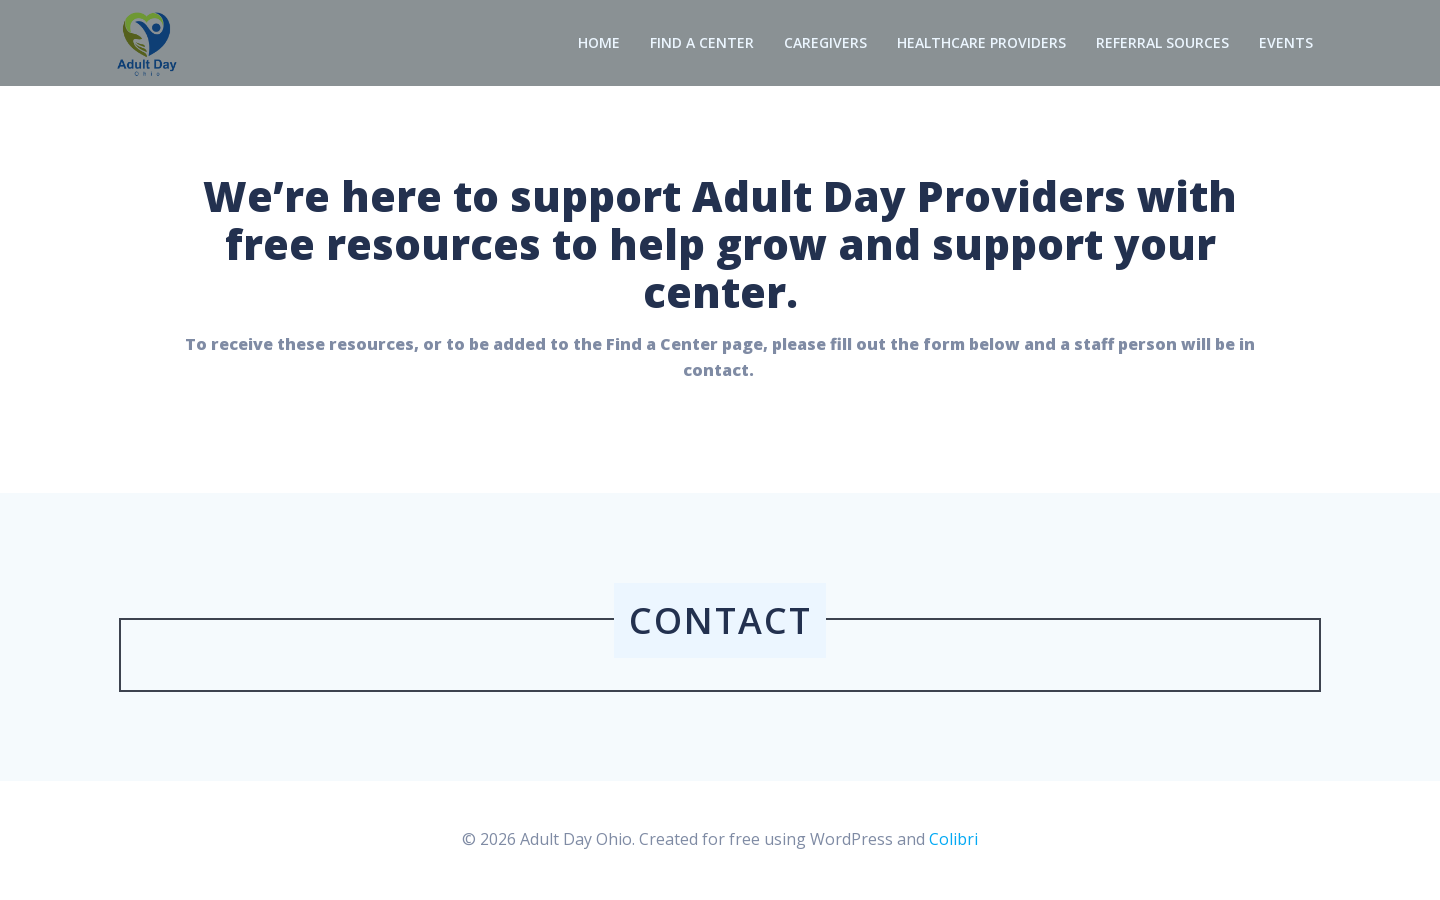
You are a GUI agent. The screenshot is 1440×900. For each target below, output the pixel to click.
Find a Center (702, 43)
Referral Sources (1162, 43)
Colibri (953, 840)
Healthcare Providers (981, 43)
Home (599, 43)
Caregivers (825, 43)
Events (1286, 43)
